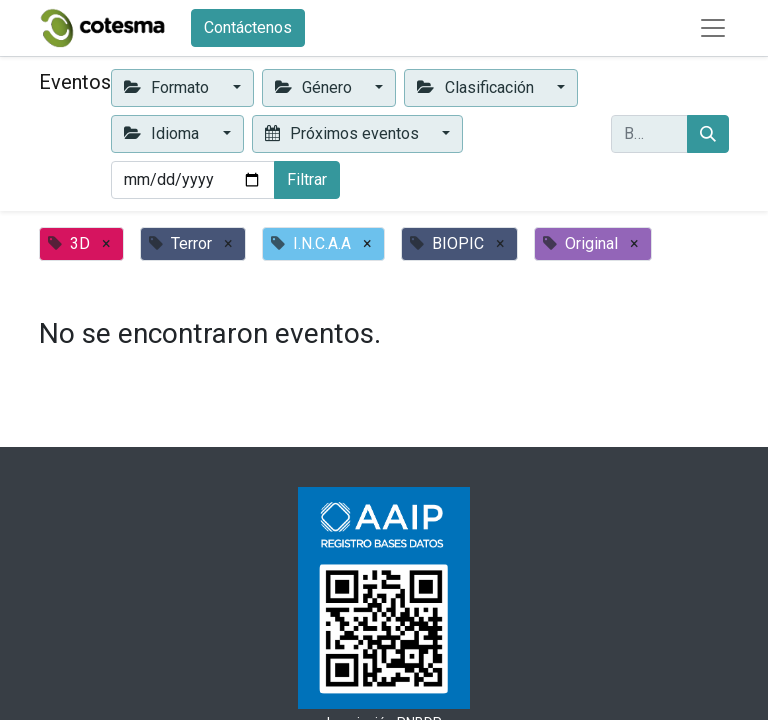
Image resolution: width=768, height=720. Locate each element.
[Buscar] (708, 134)
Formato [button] (168, 87)
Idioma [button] (163, 133)
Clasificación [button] (477, 87)
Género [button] (315, 87)
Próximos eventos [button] (344, 133)
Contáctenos (248, 27)
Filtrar (307, 179)
